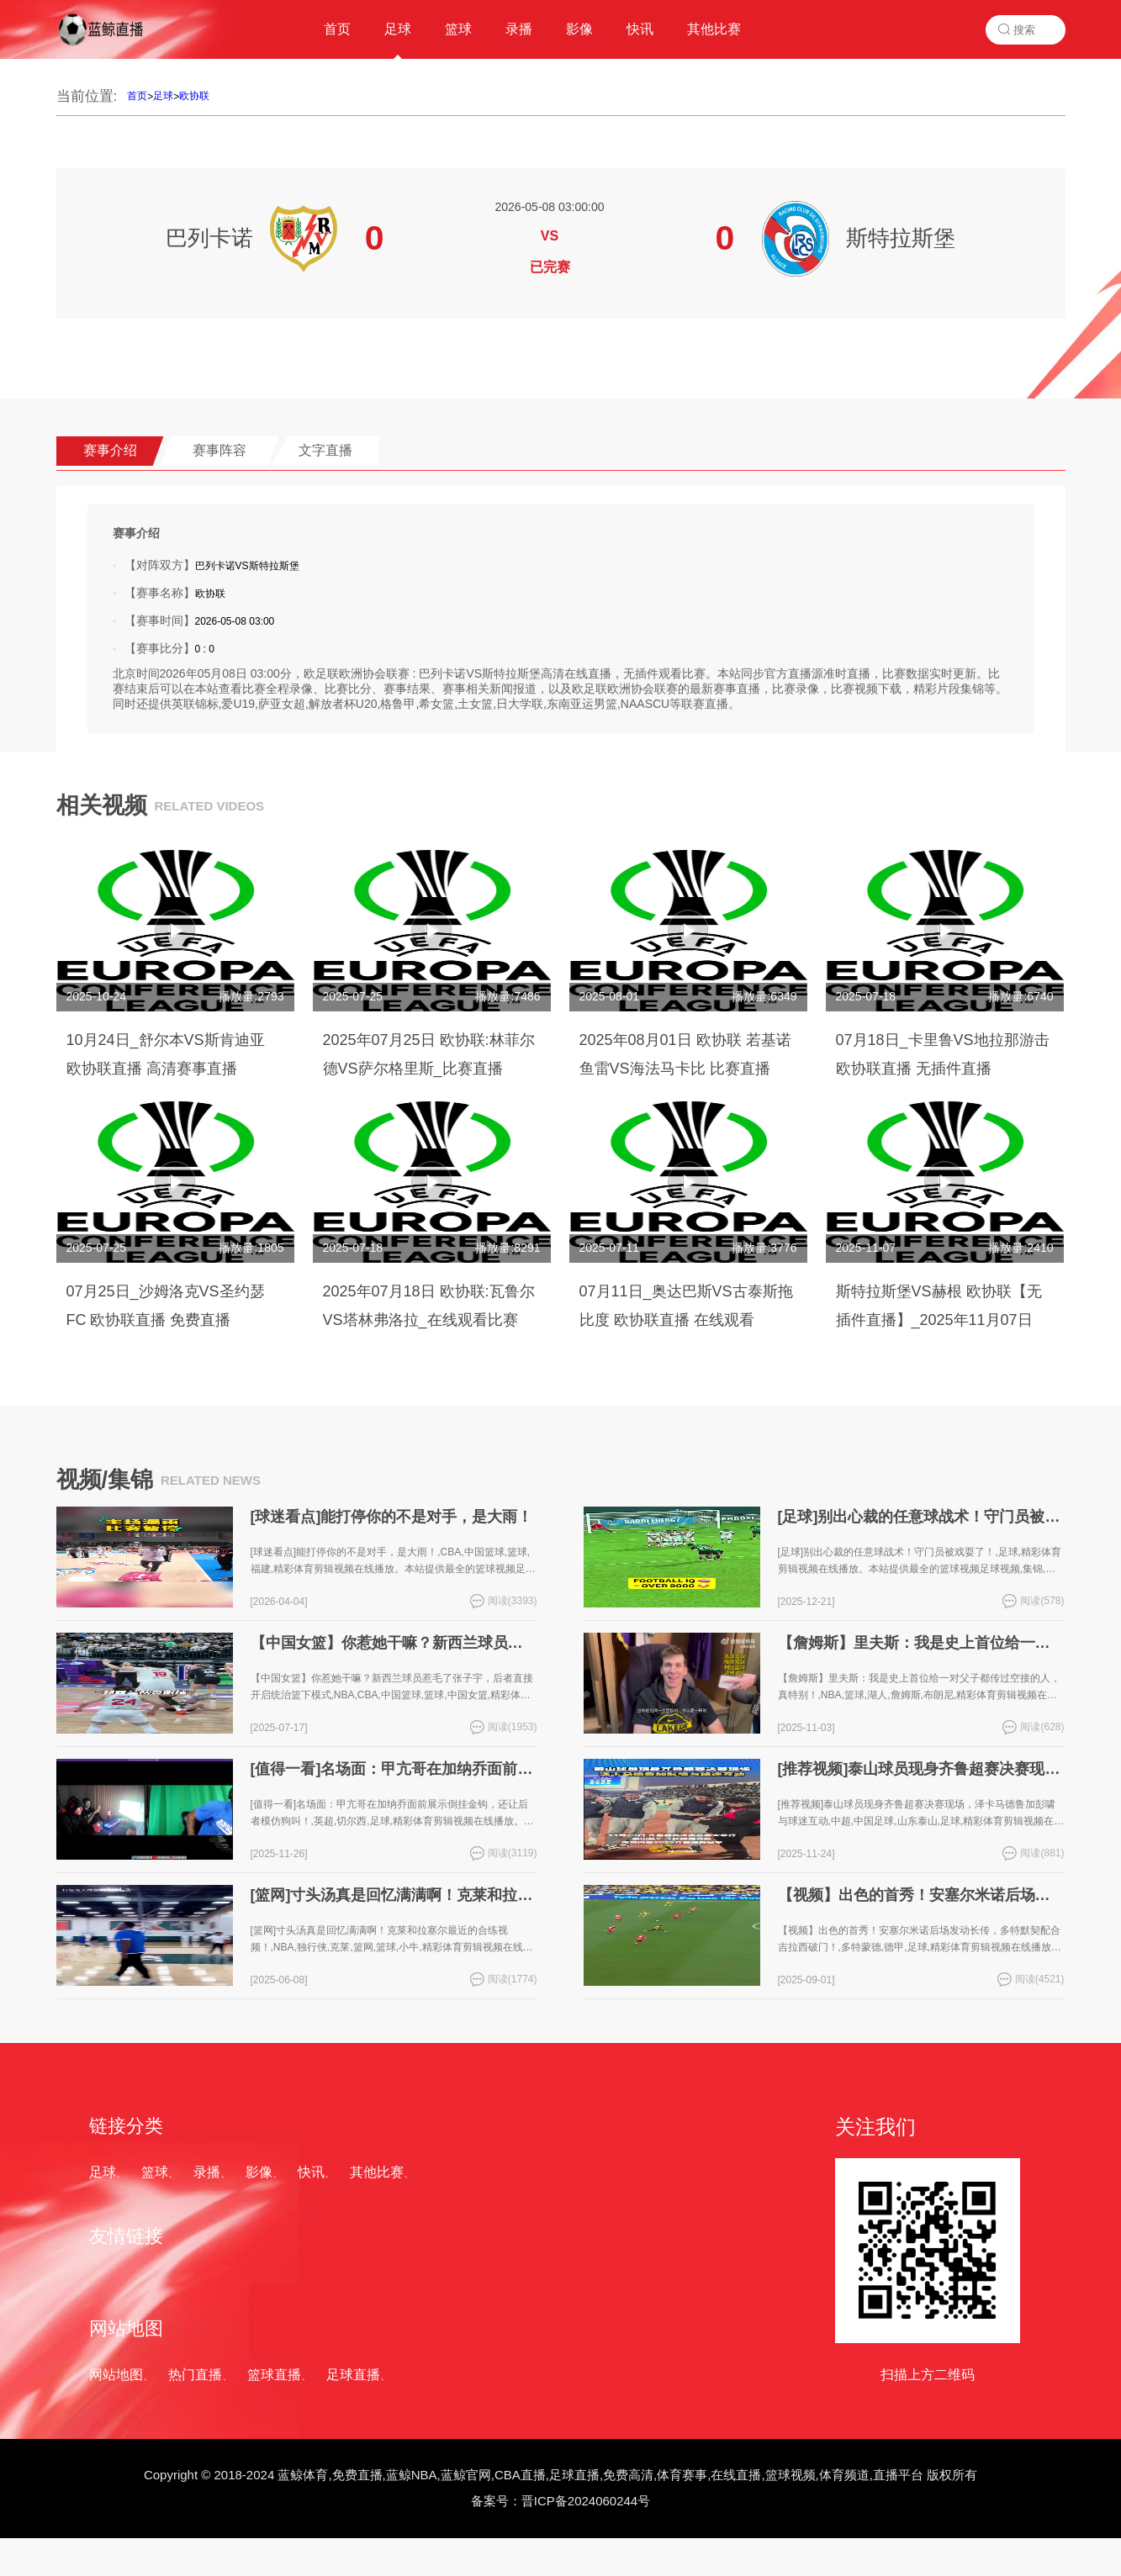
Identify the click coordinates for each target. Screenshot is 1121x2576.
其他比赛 (377, 2172)
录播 (206, 2172)
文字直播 (325, 450)
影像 (259, 2172)
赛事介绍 (110, 450)
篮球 (154, 2172)
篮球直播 (274, 2374)
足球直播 (353, 2374)
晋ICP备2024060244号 (585, 2501)
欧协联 (194, 96)
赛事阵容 (219, 450)
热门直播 (195, 2374)
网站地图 (116, 2374)
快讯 (311, 2172)
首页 (137, 96)
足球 (163, 96)
